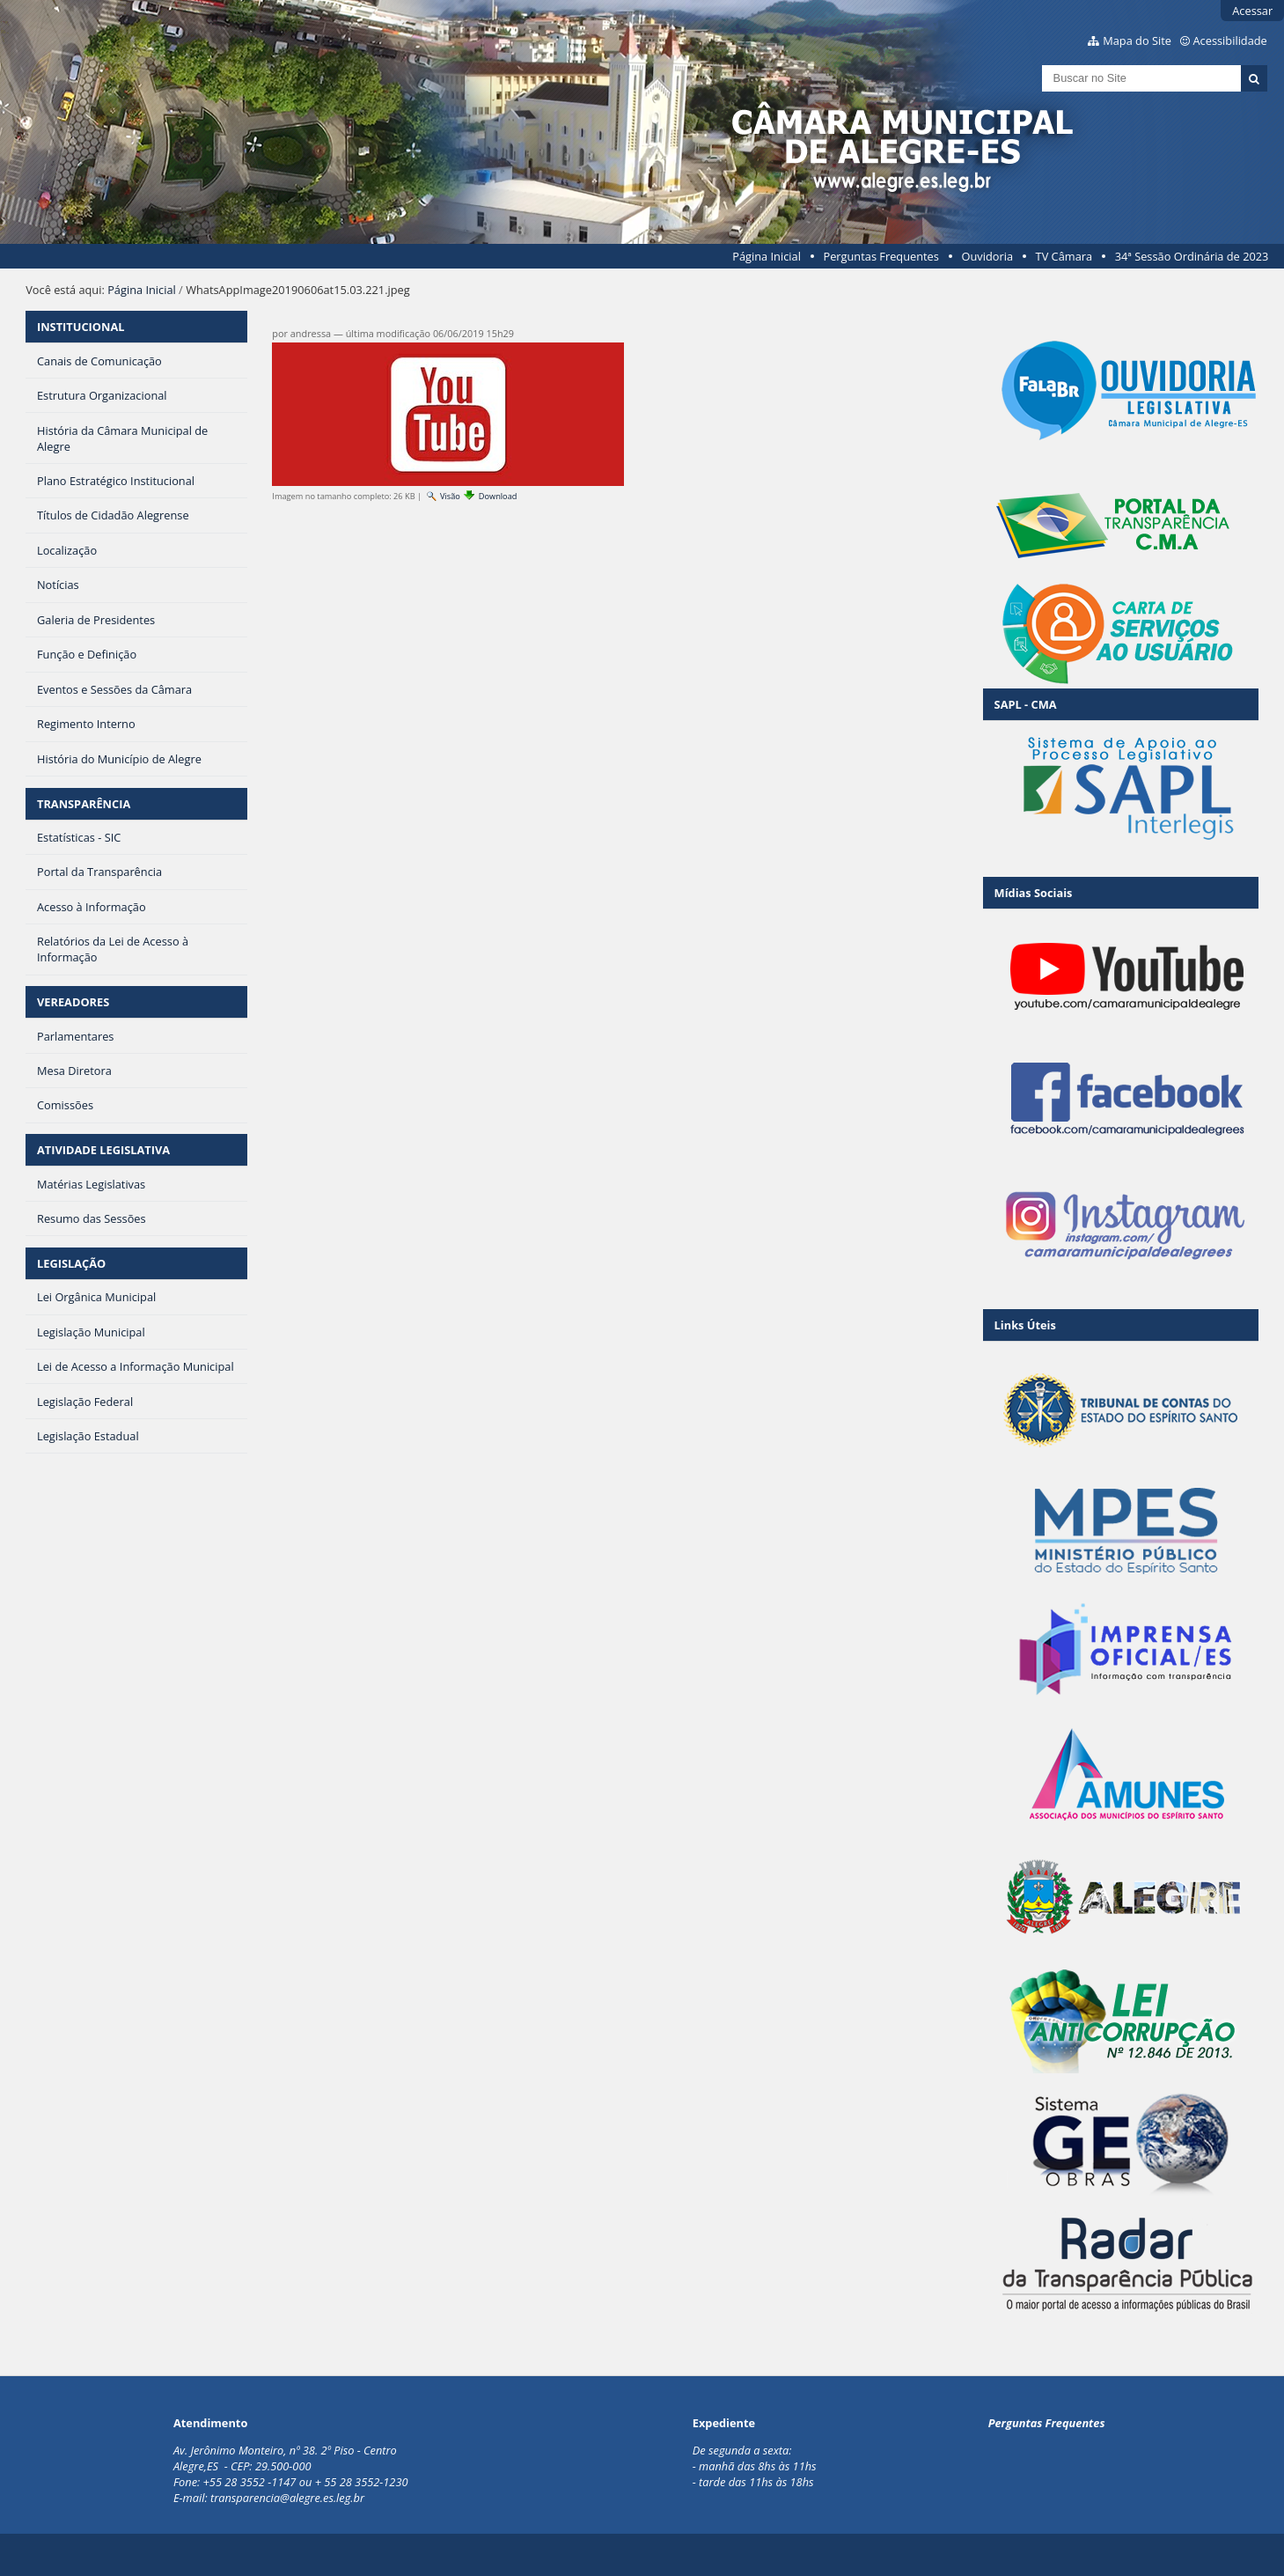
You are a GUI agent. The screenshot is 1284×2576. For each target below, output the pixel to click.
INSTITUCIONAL (80, 327)
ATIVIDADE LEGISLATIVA (103, 1150)
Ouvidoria (987, 256)
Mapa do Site (1137, 40)
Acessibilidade (1230, 40)
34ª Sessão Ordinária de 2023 (1192, 256)
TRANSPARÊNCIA (83, 804)
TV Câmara (1064, 256)
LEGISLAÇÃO (71, 1263)
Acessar (1252, 10)
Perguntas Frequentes (880, 256)
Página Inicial (766, 256)
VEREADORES (73, 1002)
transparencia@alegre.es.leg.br (287, 2498)
